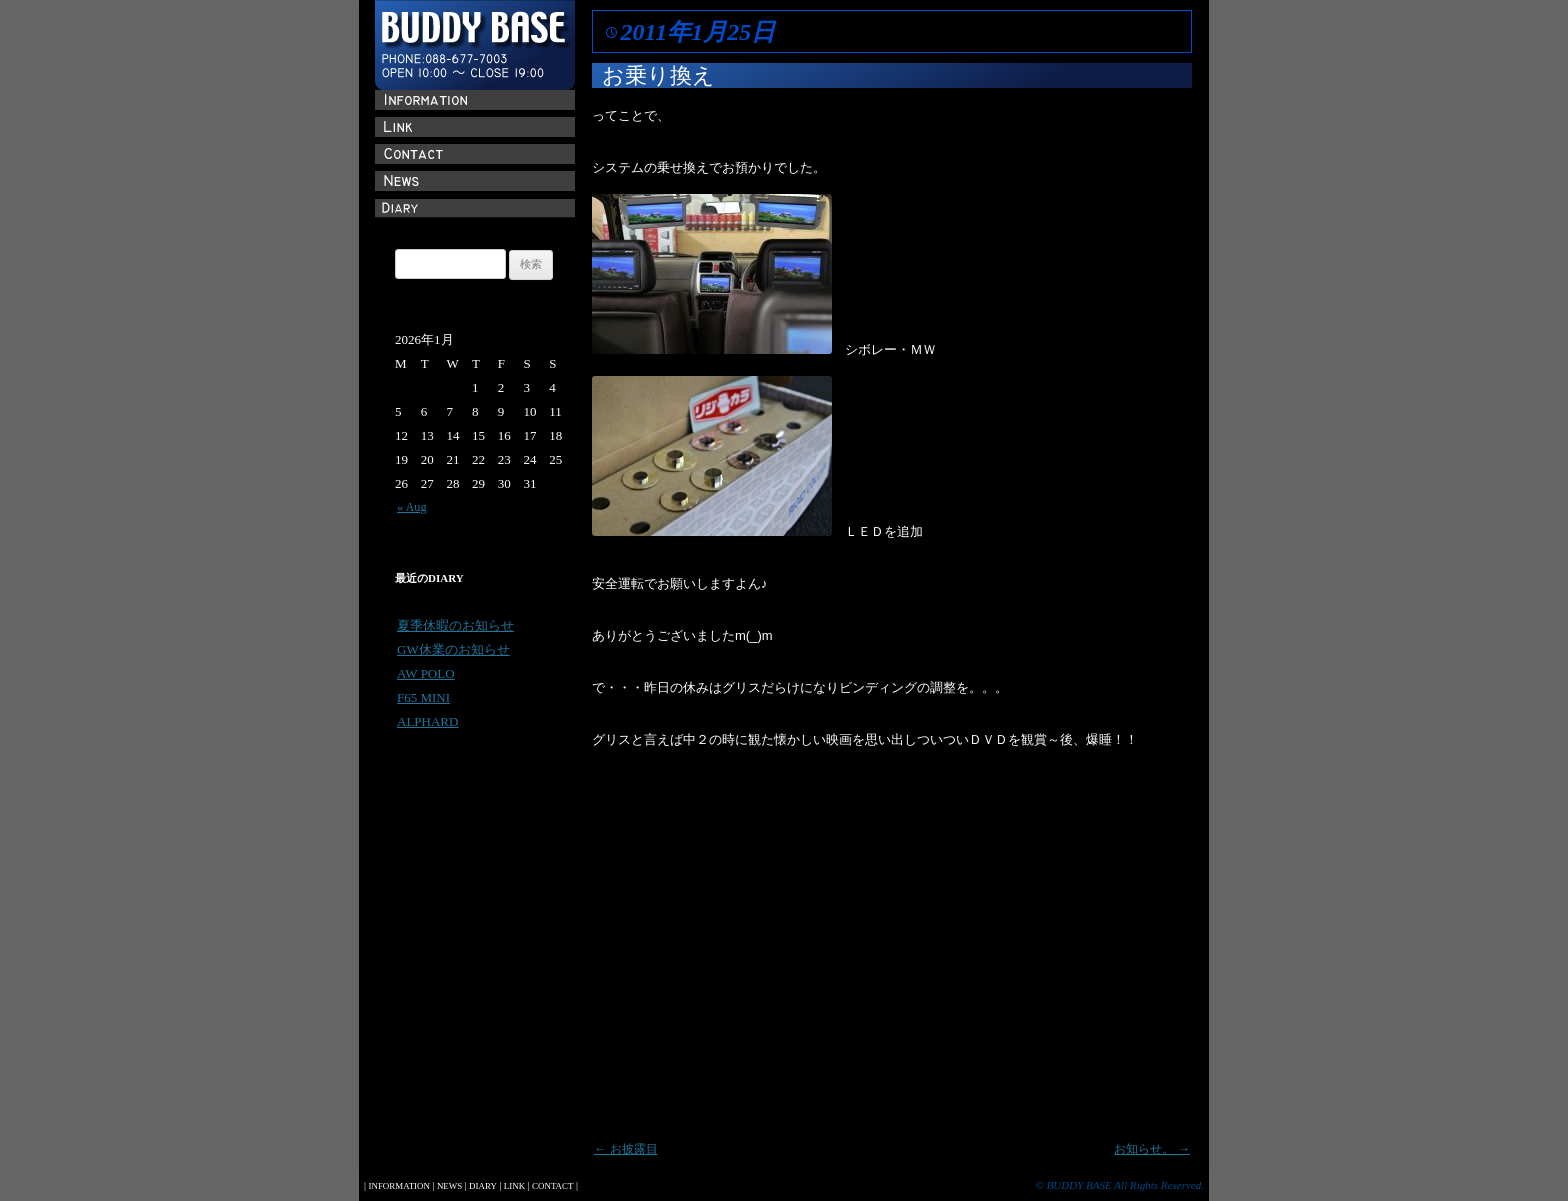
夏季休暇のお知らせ (455, 625)
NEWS (449, 1186)
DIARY (483, 1186)
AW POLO (426, 673)
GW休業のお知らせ (453, 649)
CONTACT (552, 1186)
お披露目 (626, 1149)
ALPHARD (427, 721)
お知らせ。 (1152, 1149)
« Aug (412, 507)
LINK (514, 1186)
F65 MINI (423, 697)
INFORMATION (398, 1186)
